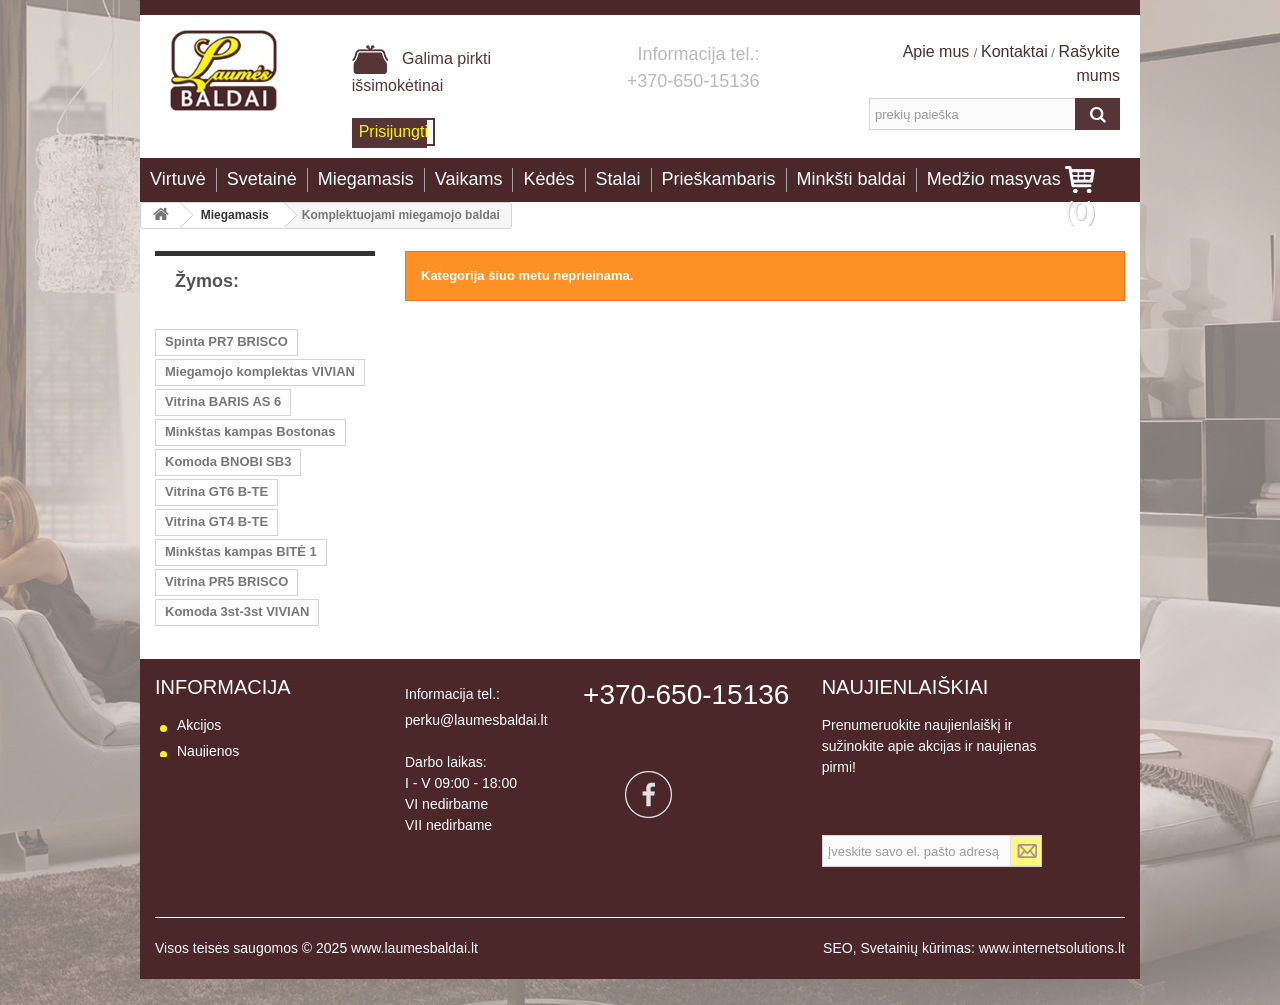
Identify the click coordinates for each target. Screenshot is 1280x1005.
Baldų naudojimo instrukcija (262, 907)
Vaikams (469, 179)
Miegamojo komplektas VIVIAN (260, 371)
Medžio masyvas (994, 179)
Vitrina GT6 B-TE (216, 491)
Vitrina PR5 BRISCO (226, 581)
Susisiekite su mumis (242, 803)
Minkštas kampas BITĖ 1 (241, 551)
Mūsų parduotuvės (234, 777)
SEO (838, 974)
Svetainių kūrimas (915, 974)
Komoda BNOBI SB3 (228, 461)
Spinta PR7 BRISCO (226, 341)
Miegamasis (366, 179)
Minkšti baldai (851, 179)
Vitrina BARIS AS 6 (223, 401)
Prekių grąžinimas (232, 855)
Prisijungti (393, 131)
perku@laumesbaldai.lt (476, 720)
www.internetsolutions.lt (1052, 974)
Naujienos (208, 751)
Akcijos (199, 725)
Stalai (618, 179)
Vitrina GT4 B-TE (216, 521)
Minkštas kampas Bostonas (250, 431)
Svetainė (262, 179)
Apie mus (938, 51)
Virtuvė (178, 179)
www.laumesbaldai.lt (414, 974)
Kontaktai (1014, 51)
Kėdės (548, 179)
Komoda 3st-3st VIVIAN (237, 611)
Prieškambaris (719, 179)
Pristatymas (213, 829)
